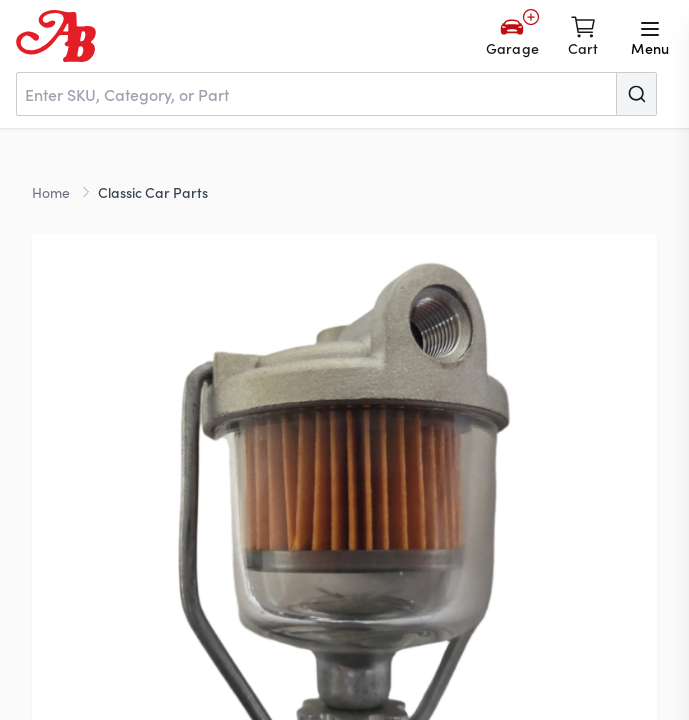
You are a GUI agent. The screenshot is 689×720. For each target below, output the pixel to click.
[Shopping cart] (583, 36)
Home (51, 192)
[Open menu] (650, 36)
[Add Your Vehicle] (512, 36)
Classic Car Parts (153, 192)
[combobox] (336, 94)
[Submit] (636, 94)
